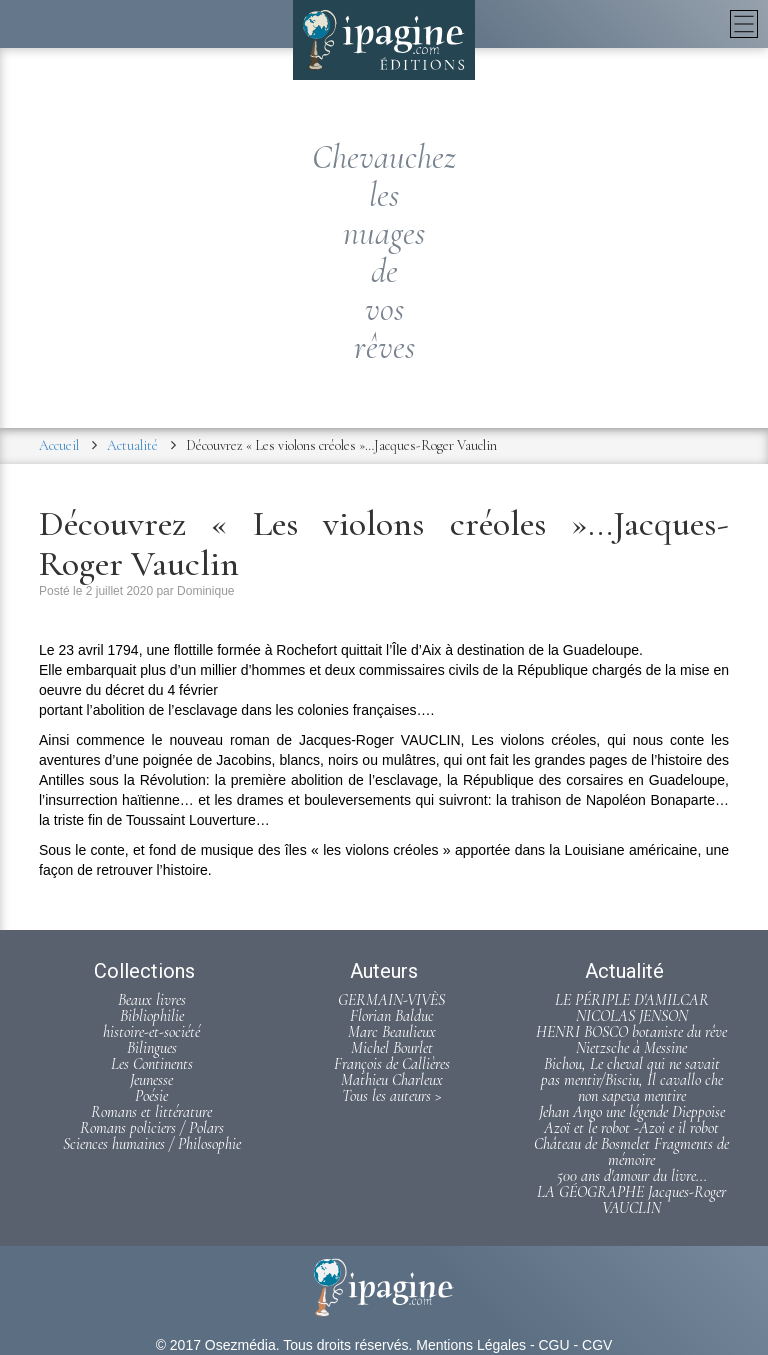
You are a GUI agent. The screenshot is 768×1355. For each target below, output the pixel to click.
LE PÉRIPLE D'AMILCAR (632, 1000)
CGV (597, 1345)
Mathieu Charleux (392, 1080)
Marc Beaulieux (392, 1032)
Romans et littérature (151, 1112)
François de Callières (392, 1064)
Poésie (151, 1096)
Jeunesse (151, 1080)
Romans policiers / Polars (152, 1128)
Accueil (59, 445)
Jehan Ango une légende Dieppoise (632, 1112)
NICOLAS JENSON (632, 1016)
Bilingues (152, 1048)
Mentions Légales (471, 1345)
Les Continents (152, 1064)
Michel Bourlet (392, 1048)
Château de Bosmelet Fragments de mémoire (631, 1152)
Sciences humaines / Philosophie (152, 1144)
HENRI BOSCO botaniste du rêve (631, 1032)
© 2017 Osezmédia (216, 1345)
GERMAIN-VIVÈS (391, 1000)
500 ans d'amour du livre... (632, 1176)
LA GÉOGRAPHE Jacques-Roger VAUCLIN (631, 1200)
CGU (553, 1345)
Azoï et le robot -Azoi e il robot (631, 1128)
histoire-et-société (151, 1032)
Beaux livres (152, 1000)
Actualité (132, 445)
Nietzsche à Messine (631, 1048)
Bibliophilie (152, 1016)
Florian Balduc (392, 1016)
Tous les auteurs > (392, 1096)
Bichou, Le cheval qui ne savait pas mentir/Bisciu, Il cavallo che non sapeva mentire (632, 1080)
